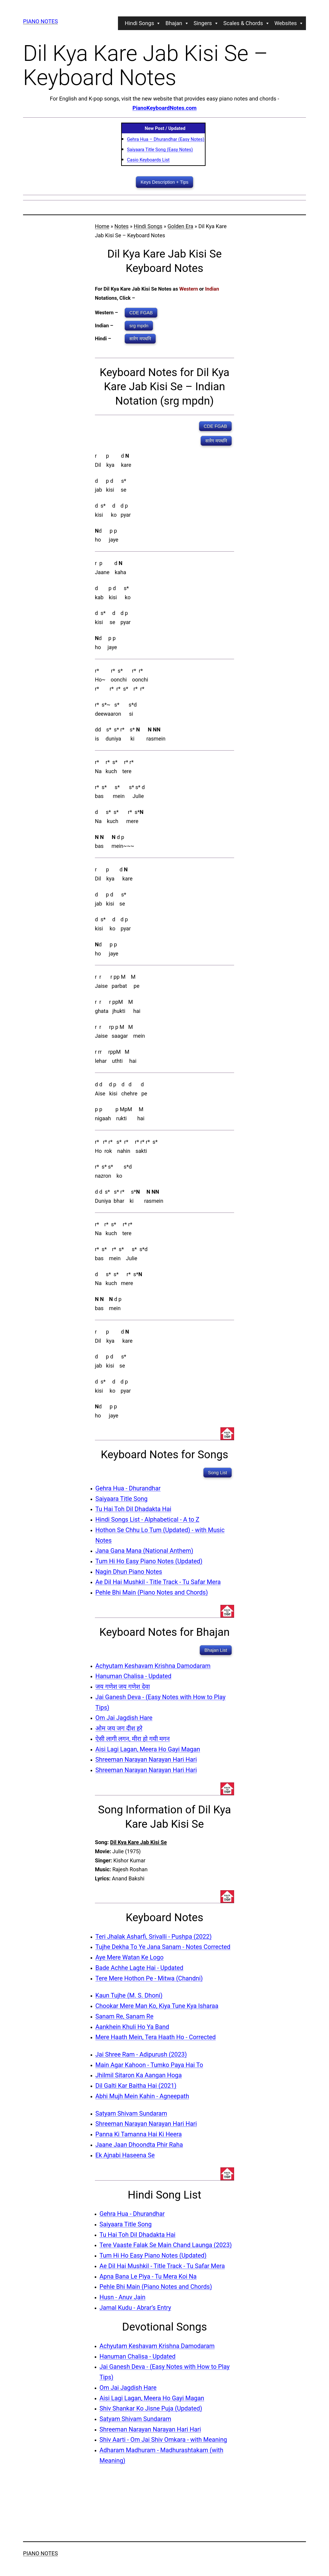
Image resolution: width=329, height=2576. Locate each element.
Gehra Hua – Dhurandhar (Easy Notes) (165, 139)
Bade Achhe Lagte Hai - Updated (139, 1968)
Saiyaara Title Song (121, 1498)
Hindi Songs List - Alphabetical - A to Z (147, 1519)
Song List (217, 1472)
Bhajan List (215, 1650)
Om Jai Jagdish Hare (123, 1718)
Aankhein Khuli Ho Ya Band (132, 2027)
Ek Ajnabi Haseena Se (125, 2155)
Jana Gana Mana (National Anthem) (144, 1550)
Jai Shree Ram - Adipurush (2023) (141, 2054)
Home (102, 226)
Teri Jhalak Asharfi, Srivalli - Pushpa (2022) (153, 1936)
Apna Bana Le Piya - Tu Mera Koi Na (148, 2276)
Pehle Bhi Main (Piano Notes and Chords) (151, 1592)
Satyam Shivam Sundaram (131, 2113)
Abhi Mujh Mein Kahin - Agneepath (142, 2096)
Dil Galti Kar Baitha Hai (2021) (135, 2085)
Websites (289, 23)
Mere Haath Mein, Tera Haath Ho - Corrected (155, 2037)
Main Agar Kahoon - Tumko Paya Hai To (149, 2065)
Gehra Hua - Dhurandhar (128, 1488)
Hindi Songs (143, 23)
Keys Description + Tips (164, 182)
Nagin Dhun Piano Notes (128, 1571)
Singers (206, 23)
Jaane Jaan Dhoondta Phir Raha (139, 2144)
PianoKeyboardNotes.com (164, 108)
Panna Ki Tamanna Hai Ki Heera (138, 2134)
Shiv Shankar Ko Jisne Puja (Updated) (150, 2408)
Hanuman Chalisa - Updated (133, 1676)
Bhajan (177, 23)
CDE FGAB (141, 312)
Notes (122, 226)
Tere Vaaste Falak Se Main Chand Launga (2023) (165, 2245)
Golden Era (180, 226)
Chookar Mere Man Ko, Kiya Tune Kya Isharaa (156, 2006)
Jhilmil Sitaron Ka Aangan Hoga (138, 2075)
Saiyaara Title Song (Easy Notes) (160, 149)
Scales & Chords (246, 23)
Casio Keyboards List (148, 160)
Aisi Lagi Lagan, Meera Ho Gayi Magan (147, 1749)
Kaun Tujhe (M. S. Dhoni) (128, 1995)
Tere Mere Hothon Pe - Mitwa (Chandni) (149, 1978)
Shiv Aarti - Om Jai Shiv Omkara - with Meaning (163, 2439)
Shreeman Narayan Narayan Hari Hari (146, 1759)
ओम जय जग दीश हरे (118, 1728)
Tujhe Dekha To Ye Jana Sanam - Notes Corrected (162, 1947)
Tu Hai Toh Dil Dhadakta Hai (133, 1509)
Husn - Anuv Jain (122, 2297)
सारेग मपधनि (140, 338)
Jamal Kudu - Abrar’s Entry (135, 2307)
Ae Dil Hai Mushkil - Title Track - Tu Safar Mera (158, 1582)
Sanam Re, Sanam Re (124, 2016)
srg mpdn (138, 325)
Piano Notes (40, 21)
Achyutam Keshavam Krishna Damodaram (153, 1666)
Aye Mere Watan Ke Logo (129, 1957)
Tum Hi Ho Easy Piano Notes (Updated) (148, 1561)
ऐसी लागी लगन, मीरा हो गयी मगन (132, 1738)
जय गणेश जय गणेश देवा (122, 1686)
